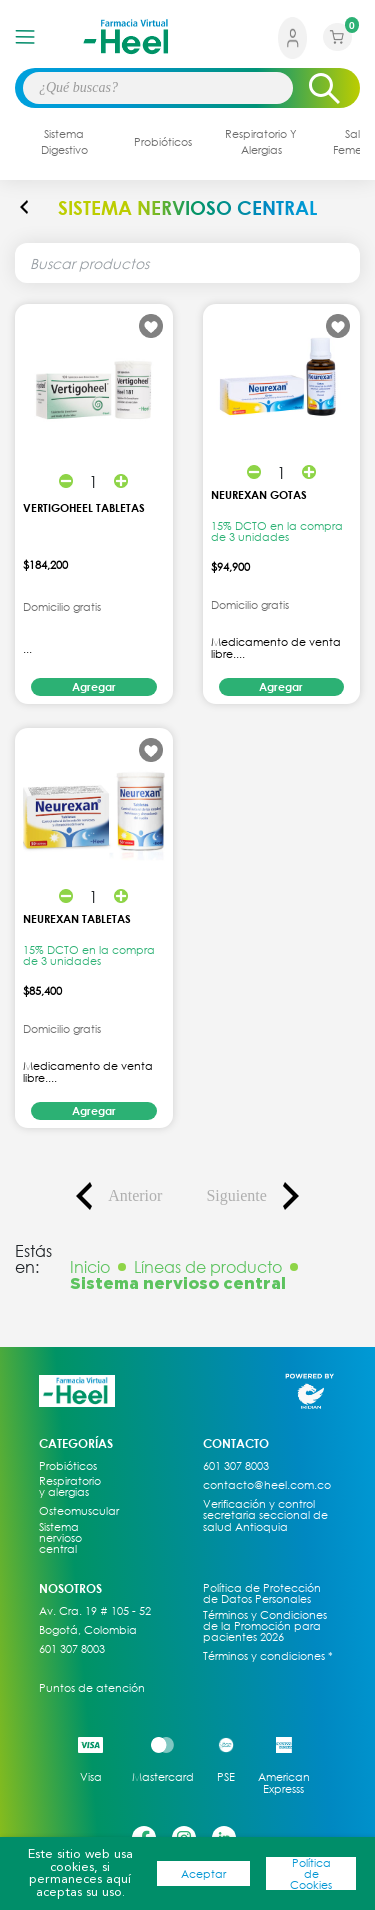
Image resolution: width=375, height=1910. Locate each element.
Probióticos (68, 1466)
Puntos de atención (92, 1688)
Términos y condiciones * (268, 1656)
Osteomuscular (72, 1511)
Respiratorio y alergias (70, 1486)
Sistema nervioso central (60, 1538)
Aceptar (203, 1873)
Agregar (94, 686)
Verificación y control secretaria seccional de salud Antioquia (265, 1515)
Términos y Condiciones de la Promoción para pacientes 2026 (265, 1626)
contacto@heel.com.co (267, 1485)
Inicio (90, 1267)
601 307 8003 (72, 1649)
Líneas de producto (208, 1267)
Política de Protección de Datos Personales (262, 1593)
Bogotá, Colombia (88, 1630)
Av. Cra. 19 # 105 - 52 (95, 1611)
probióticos (163, 141)
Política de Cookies (311, 1874)
